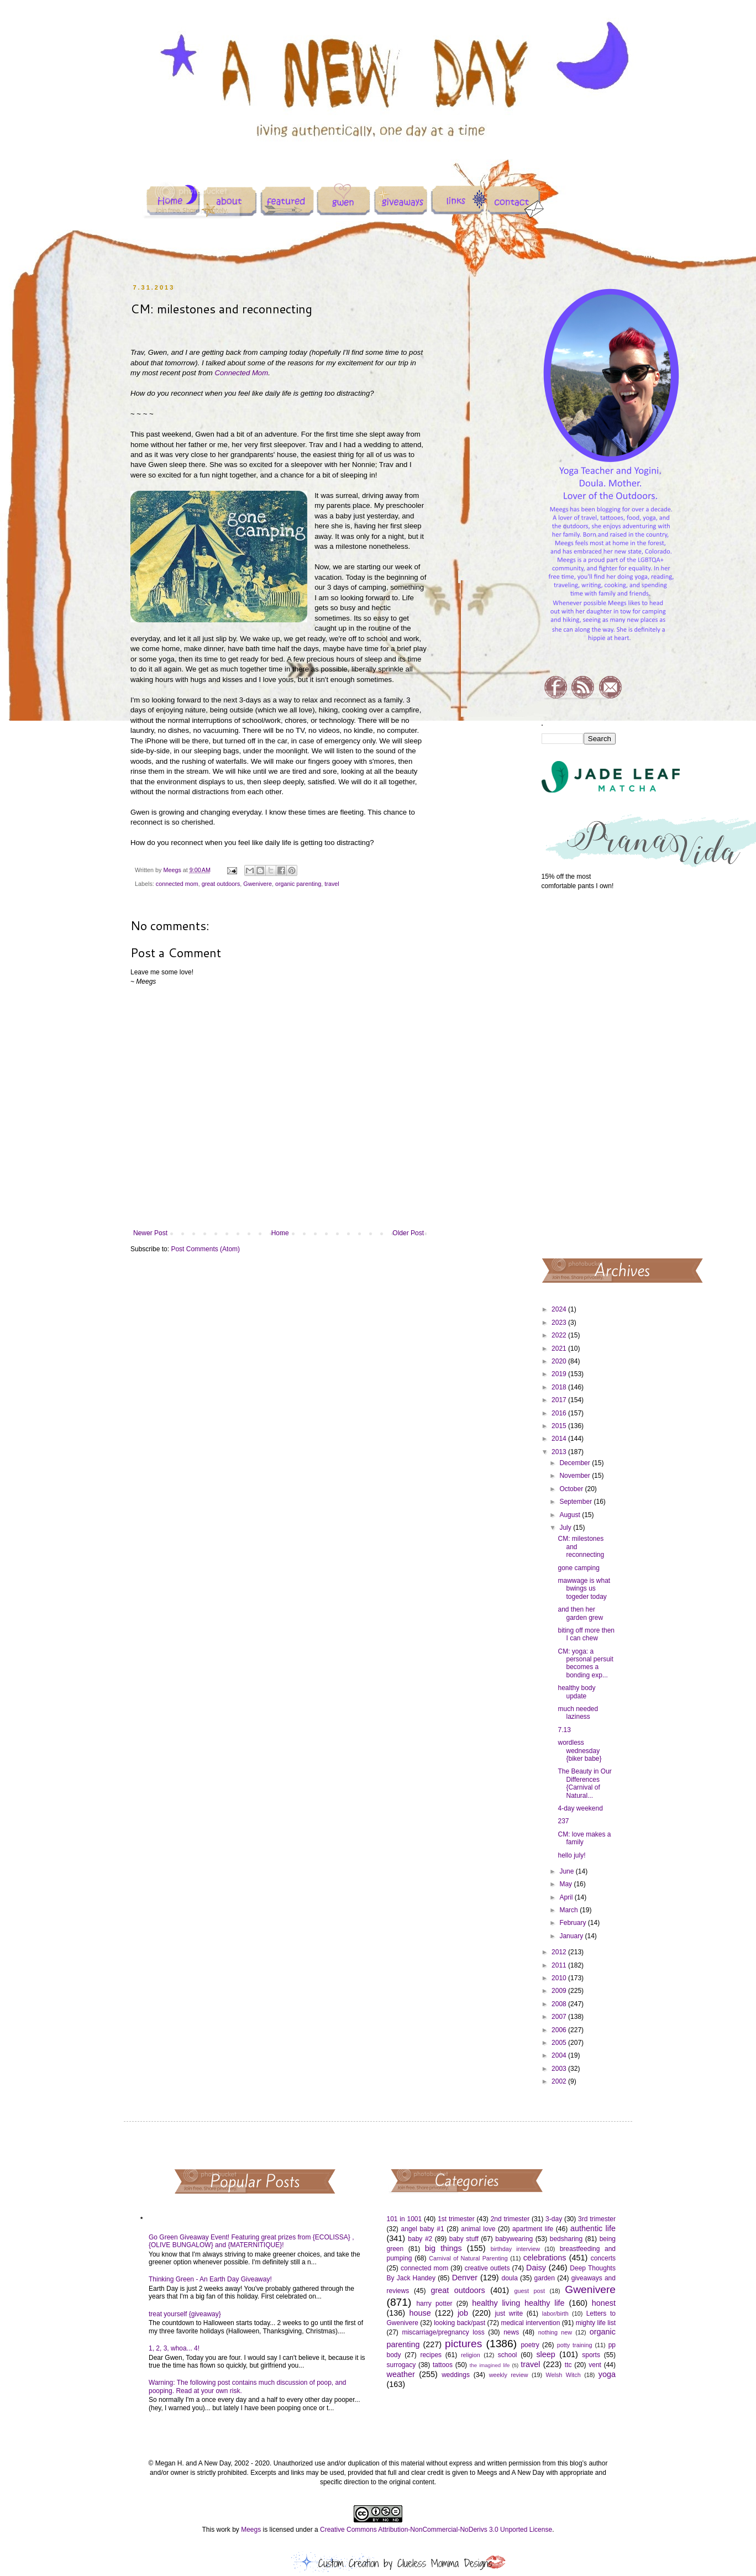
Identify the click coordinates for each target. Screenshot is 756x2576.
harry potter (434, 2303)
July (566, 1527)
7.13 (564, 1730)
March (569, 1910)
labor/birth (555, 2313)
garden (544, 2278)
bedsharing (566, 2239)
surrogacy (401, 2365)
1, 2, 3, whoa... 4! (174, 2348)
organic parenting (298, 883)
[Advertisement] (579, 1073)
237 (563, 1821)
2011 (560, 1965)
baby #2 (420, 2239)
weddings (456, 2375)
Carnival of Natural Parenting (468, 2258)
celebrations (544, 2257)
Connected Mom (241, 373)
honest (604, 2303)
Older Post (408, 1233)
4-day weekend (580, 1808)
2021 (560, 1348)
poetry (530, 2345)
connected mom (177, 883)
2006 (560, 2030)
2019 (560, 1374)
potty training (574, 2345)
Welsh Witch (563, 2375)
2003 (560, 2069)
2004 (560, 2055)
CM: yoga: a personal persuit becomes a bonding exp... (585, 1663)
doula (509, 2278)
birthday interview (515, 2249)
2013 (560, 1452)
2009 (560, 1991)
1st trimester (456, 2219)
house (420, 2313)
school (507, 2355)
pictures (463, 2343)
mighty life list (596, 2323)
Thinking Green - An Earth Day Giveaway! (210, 2279)
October (572, 1489)
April (566, 1897)
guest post (529, 2291)
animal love (478, 2229)
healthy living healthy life (518, 2303)
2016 (560, 1413)
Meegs (251, 2529)
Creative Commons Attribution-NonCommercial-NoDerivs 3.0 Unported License (436, 2529)
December (575, 1463)
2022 (560, 1335)
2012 (560, 1952)
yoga (607, 2374)
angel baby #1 (422, 2229)
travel (331, 883)
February (573, 1923)
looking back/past (459, 2323)
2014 (560, 1438)
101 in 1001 (404, 2219)
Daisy (536, 2267)
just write (509, 2313)
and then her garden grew (580, 1613)
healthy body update (576, 1691)
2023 (560, 1322)
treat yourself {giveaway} (185, 2314)
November (575, 1476)
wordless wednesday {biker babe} (579, 1750)
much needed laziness (578, 1712)
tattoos (443, 2365)
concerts (603, 2258)
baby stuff (464, 2239)
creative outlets (487, 2268)
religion (470, 2355)
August (570, 1515)
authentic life (593, 2228)
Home (280, 1233)
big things (443, 2248)
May (566, 1884)
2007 (560, 2017)
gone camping (578, 1568)
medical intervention (530, 2323)
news (511, 2332)
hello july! (571, 1855)
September (576, 1501)
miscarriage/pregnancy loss (443, 2332)
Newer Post (150, 1233)
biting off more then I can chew (586, 1634)
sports (591, 2355)
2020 (560, 1361)
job (463, 2313)
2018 (560, 1387)
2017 (560, 1400)
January (572, 1936)
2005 (560, 2043)
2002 (560, 2081)
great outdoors (221, 883)
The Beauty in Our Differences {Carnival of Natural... (584, 1783)
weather (401, 2374)
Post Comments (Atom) (205, 1249)
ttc (568, 2365)
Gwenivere (257, 883)
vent (595, 2365)
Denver (464, 2277)
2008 (560, 2004)
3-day (553, 2219)
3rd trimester (597, 2219)
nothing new (555, 2332)
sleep (545, 2354)
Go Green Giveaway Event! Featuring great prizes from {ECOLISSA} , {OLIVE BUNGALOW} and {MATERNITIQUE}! (251, 2241)
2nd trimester (510, 2219)
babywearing (514, 2239)
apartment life (532, 2229)
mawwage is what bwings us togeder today (584, 1589)
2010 (560, 1978)
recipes (431, 2355)
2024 (560, 1309)
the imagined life (490, 2365)
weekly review (508, 2375)
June (567, 1871)
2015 (560, 1426)
